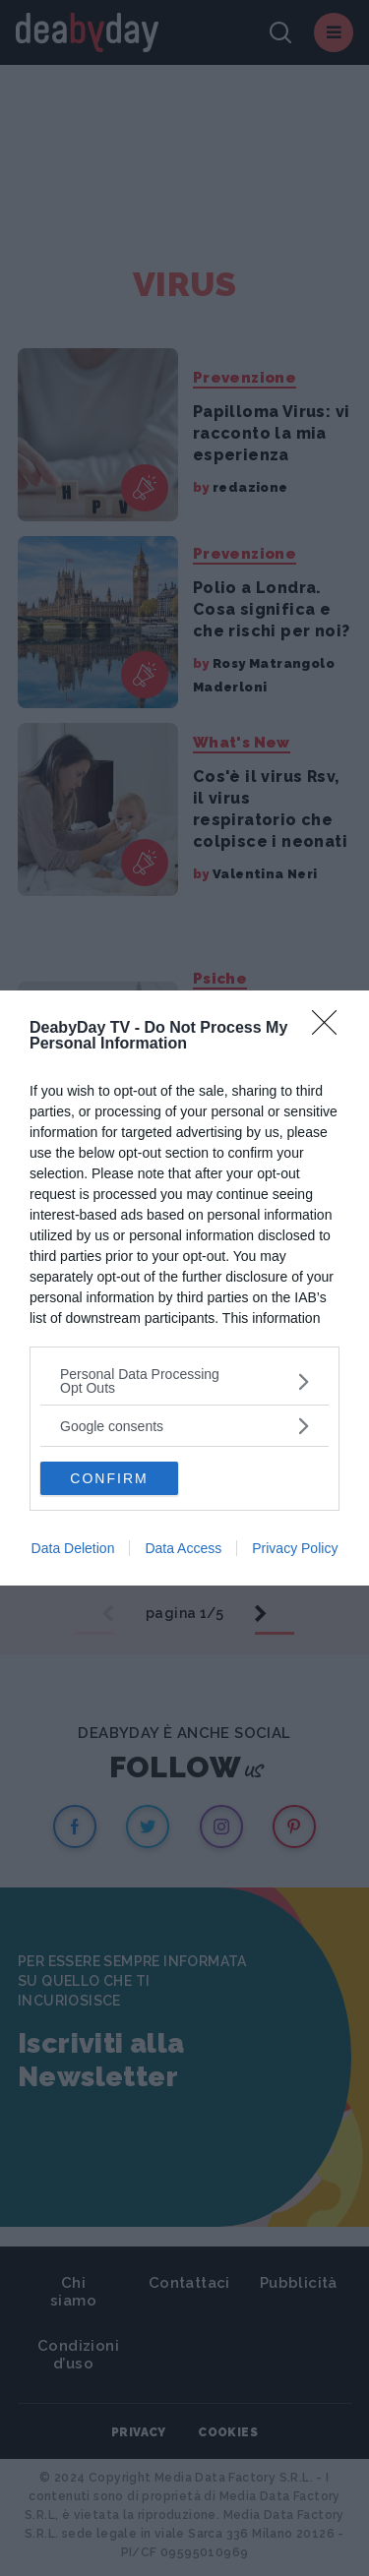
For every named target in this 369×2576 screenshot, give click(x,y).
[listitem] (184, 1381)
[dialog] (184, 1288)
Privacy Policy (295, 1548)
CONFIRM (109, 1478)
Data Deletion (73, 1548)
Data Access (183, 1548)
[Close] (330, 1029)
